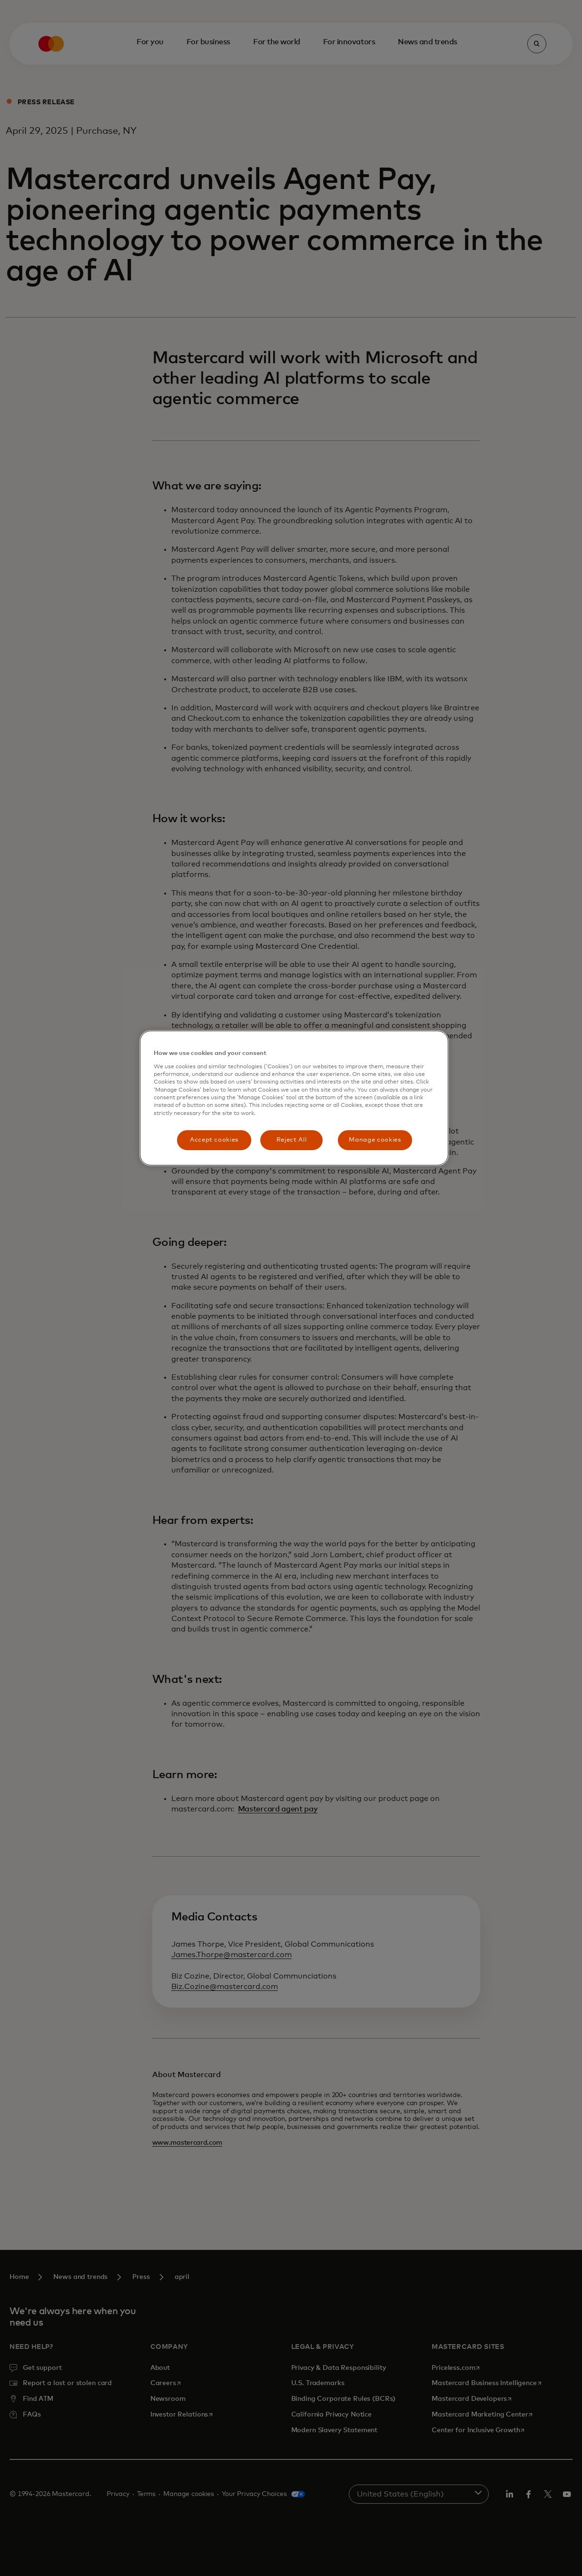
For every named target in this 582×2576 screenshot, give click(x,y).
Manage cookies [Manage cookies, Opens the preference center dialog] (375, 1140)
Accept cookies (214, 1140)
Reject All (291, 1140)
